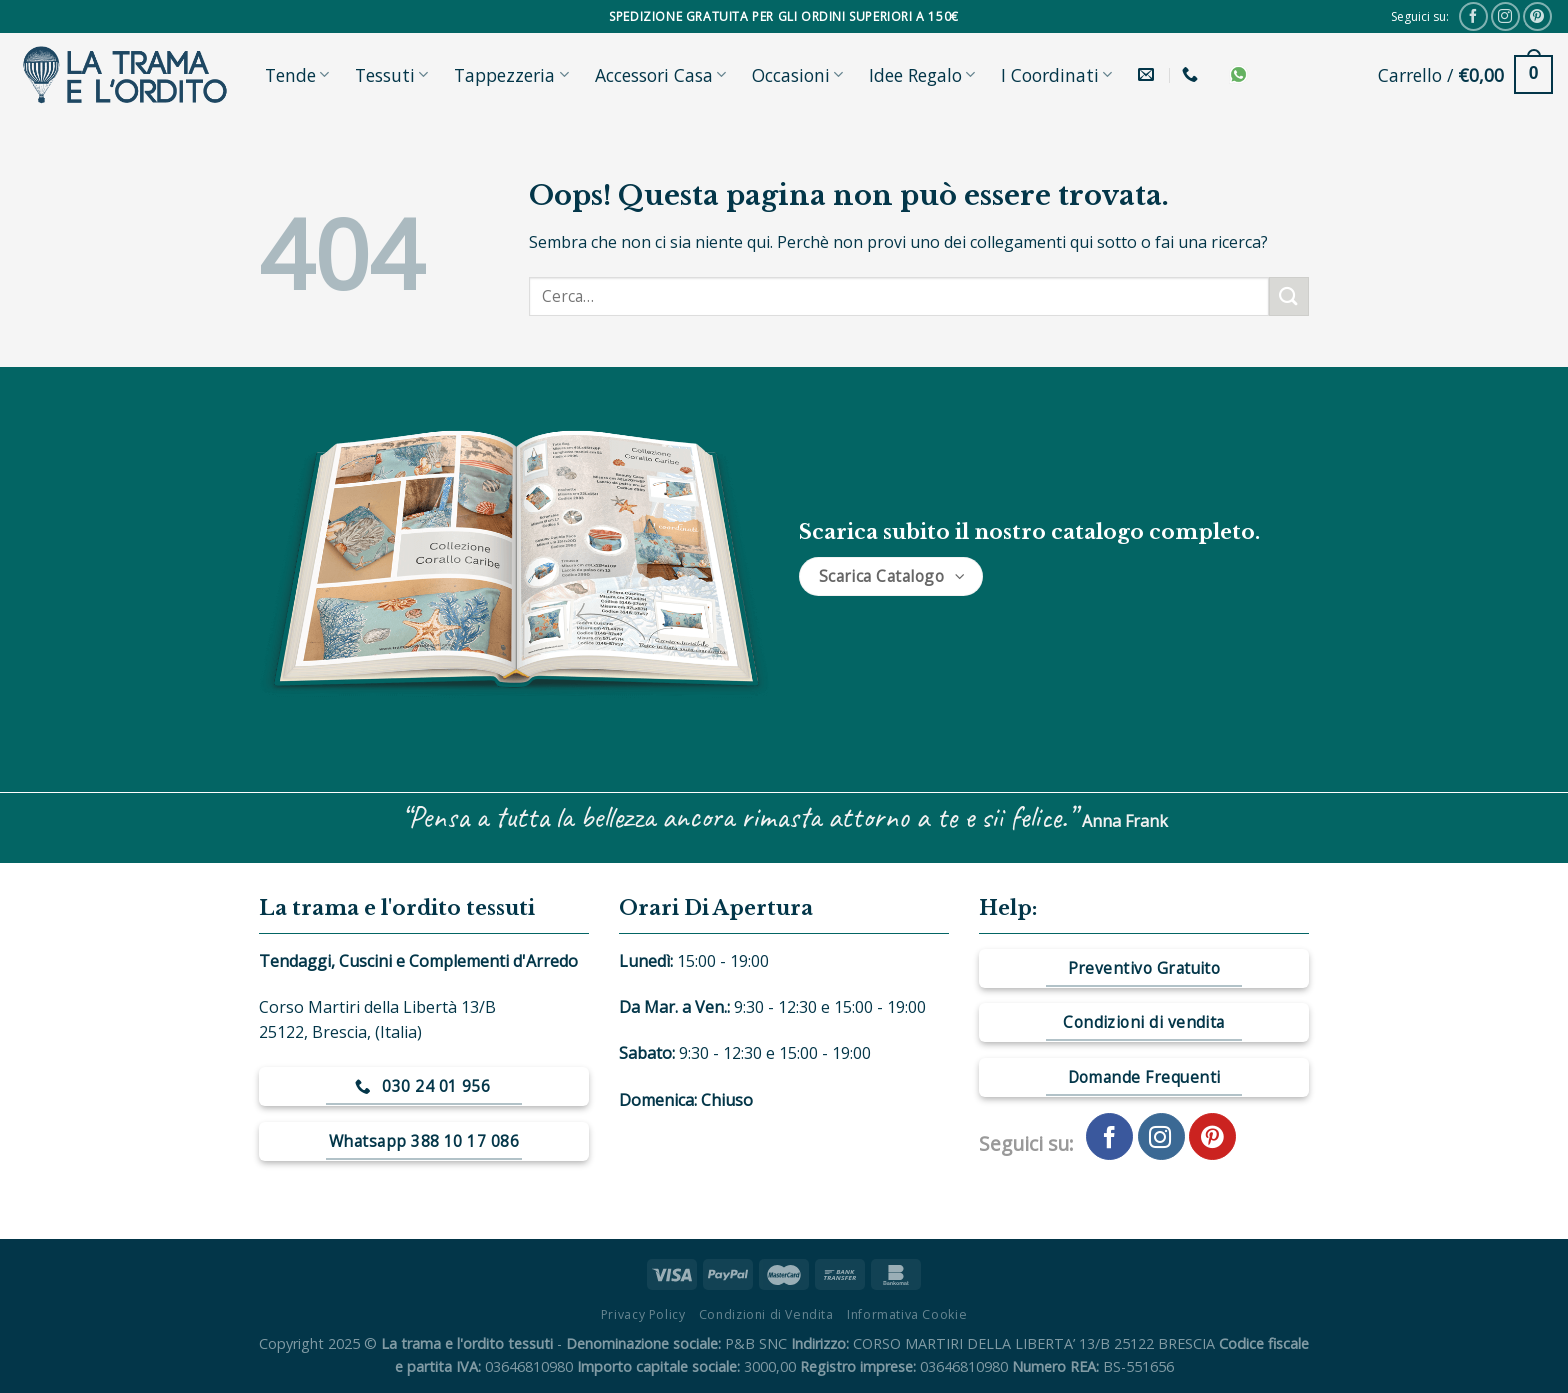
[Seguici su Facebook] (1473, 16)
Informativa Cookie (907, 1314)
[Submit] (1289, 296)
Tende (297, 75)
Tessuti (391, 75)
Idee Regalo (922, 75)
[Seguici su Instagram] (1505, 16)
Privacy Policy (643, 1314)
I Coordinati (1056, 75)
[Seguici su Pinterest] (1537, 16)
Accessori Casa (660, 75)
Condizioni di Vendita (766, 1314)
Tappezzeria (511, 75)
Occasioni (797, 75)
